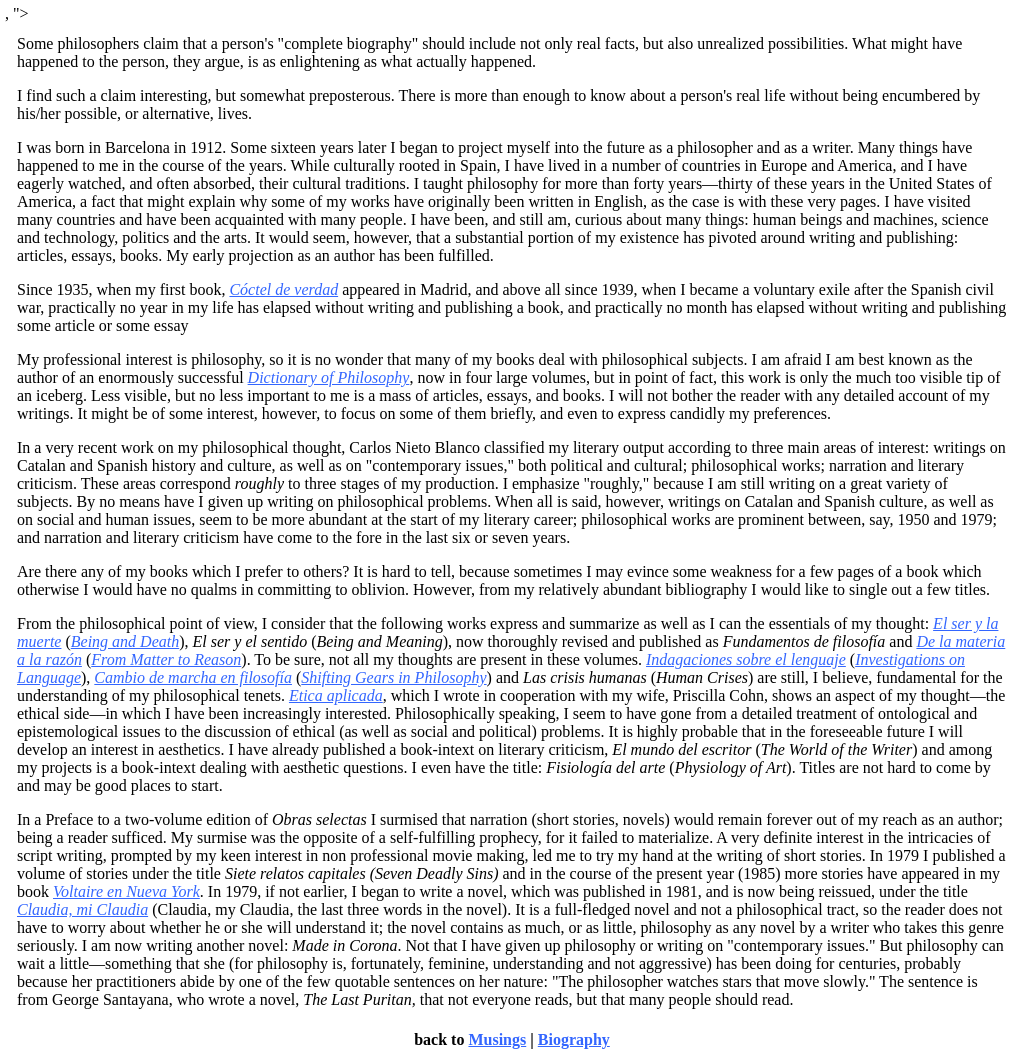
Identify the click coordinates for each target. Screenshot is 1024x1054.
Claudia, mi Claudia (82, 909)
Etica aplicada (336, 695)
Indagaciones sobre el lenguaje (746, 659)
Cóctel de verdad (283, 289)
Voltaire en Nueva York (126, 891)
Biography (574, 1039)
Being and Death (125, 641)
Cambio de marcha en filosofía (193, 677)
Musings (497, 1039)
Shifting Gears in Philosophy (393, 677)
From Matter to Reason (166, 659)
